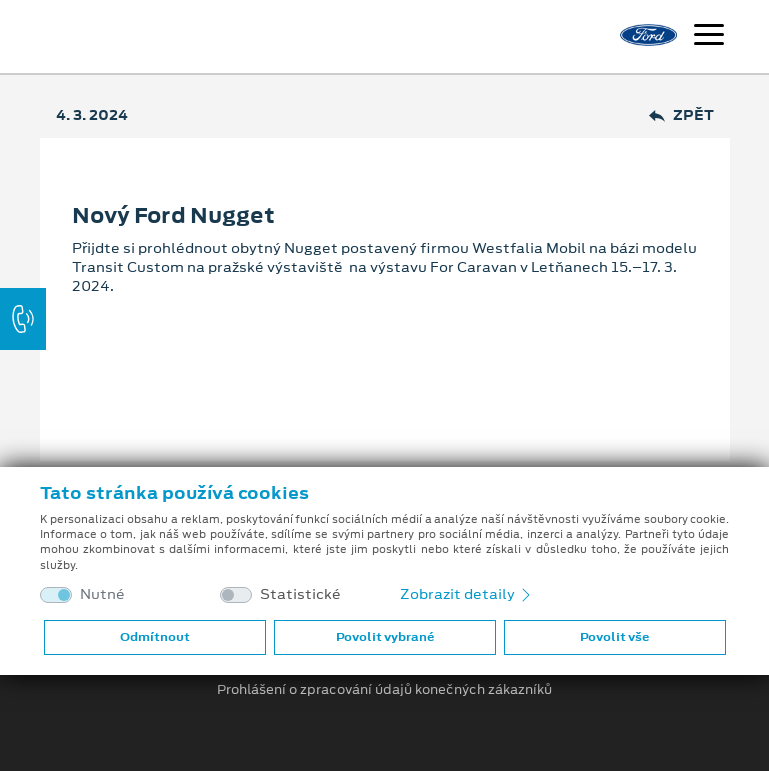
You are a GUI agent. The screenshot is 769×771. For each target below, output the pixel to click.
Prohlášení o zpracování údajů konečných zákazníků (384, 690)
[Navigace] (709, 37)
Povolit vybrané (385, 637)
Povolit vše (614, 637)
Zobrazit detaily (467, 594)
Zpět (681, 115)
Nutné (102, 594)
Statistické (300, 594)
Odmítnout (155, 637)
